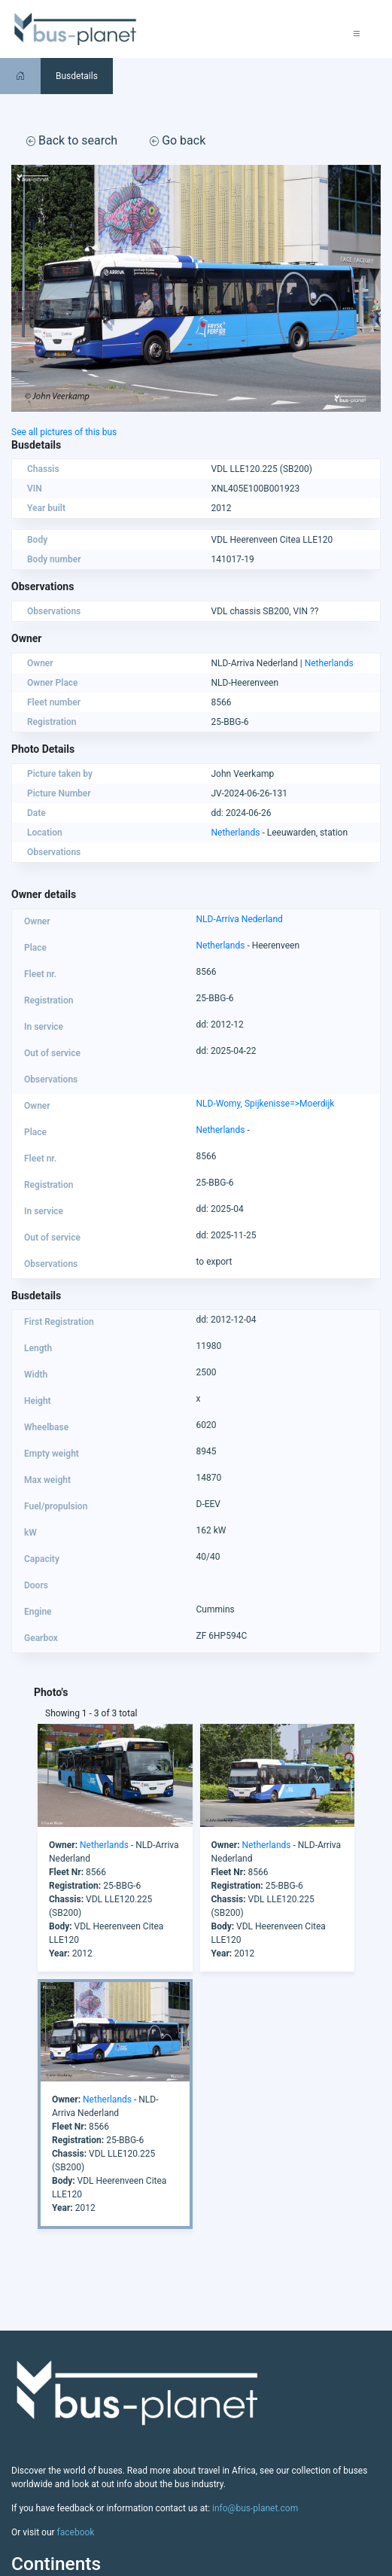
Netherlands (329, 663)
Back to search (71, 140)
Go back (177, 140)
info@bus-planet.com (255, 2508)
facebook (76, 2532)
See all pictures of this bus (64, 432)
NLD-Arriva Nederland (239, 919)
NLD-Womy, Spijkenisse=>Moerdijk (265, 1103)
